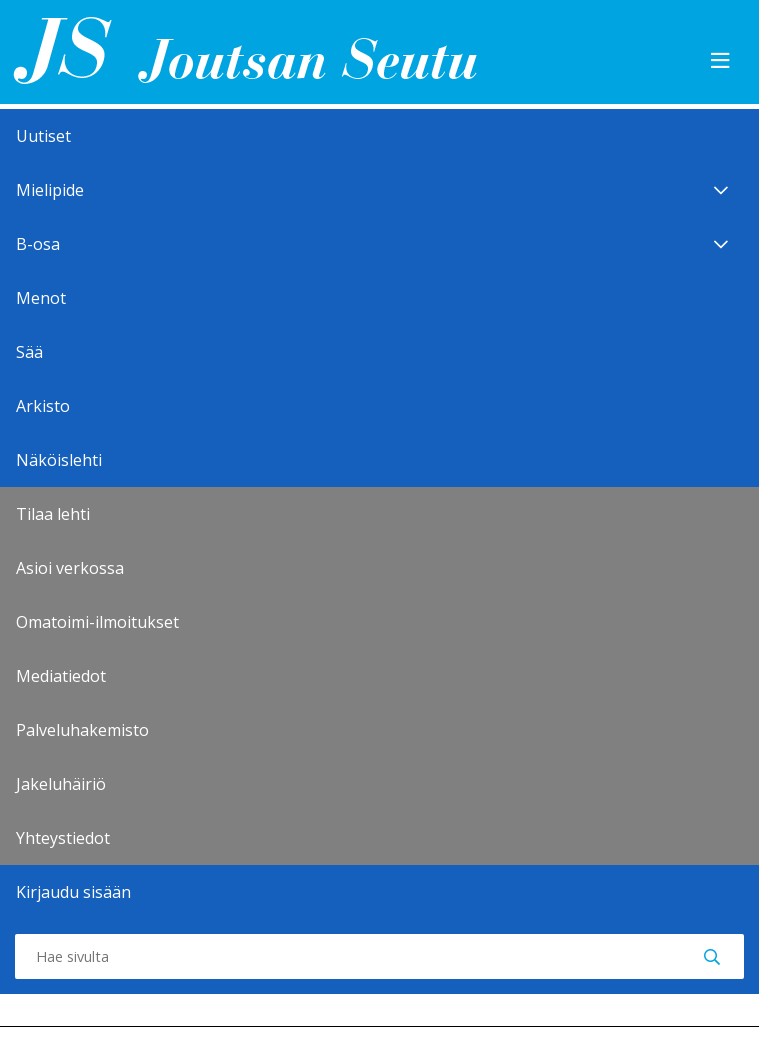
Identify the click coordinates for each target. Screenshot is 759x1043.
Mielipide (379, 190)
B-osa (379, 244)
